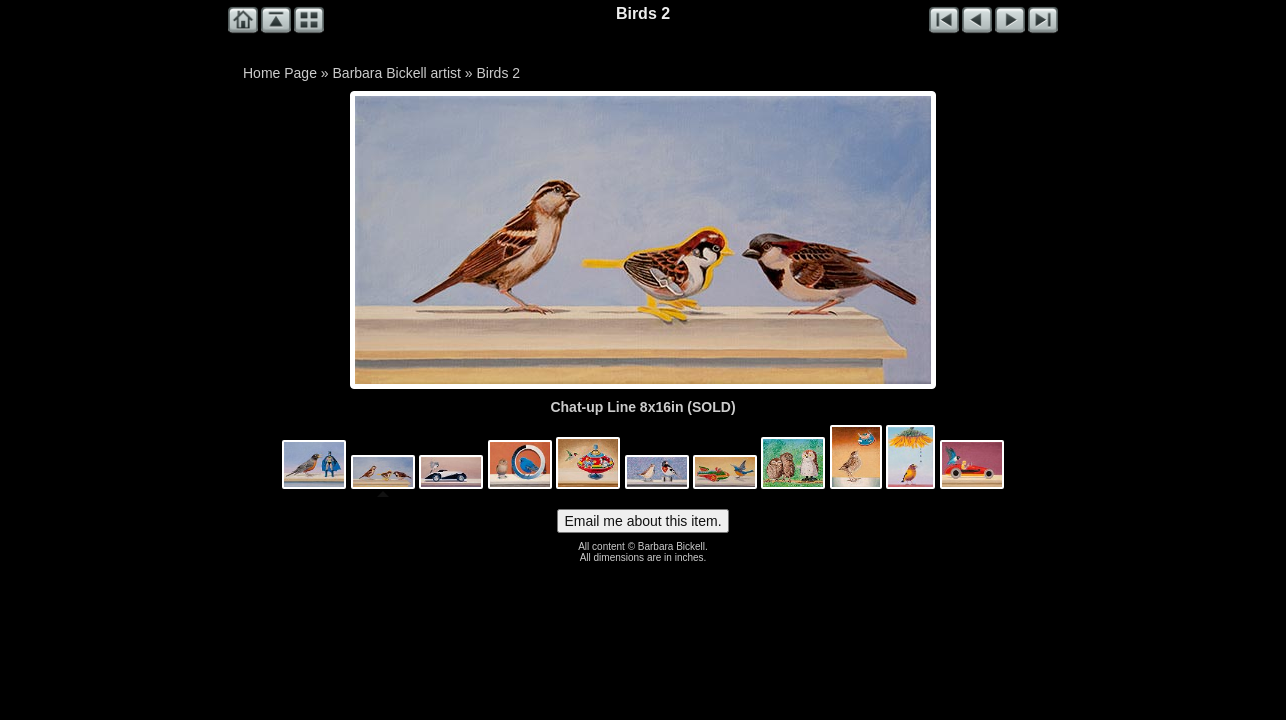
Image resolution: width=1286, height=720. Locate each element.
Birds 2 (498, 73)
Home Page (280, 73)
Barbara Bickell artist (397, 73)
